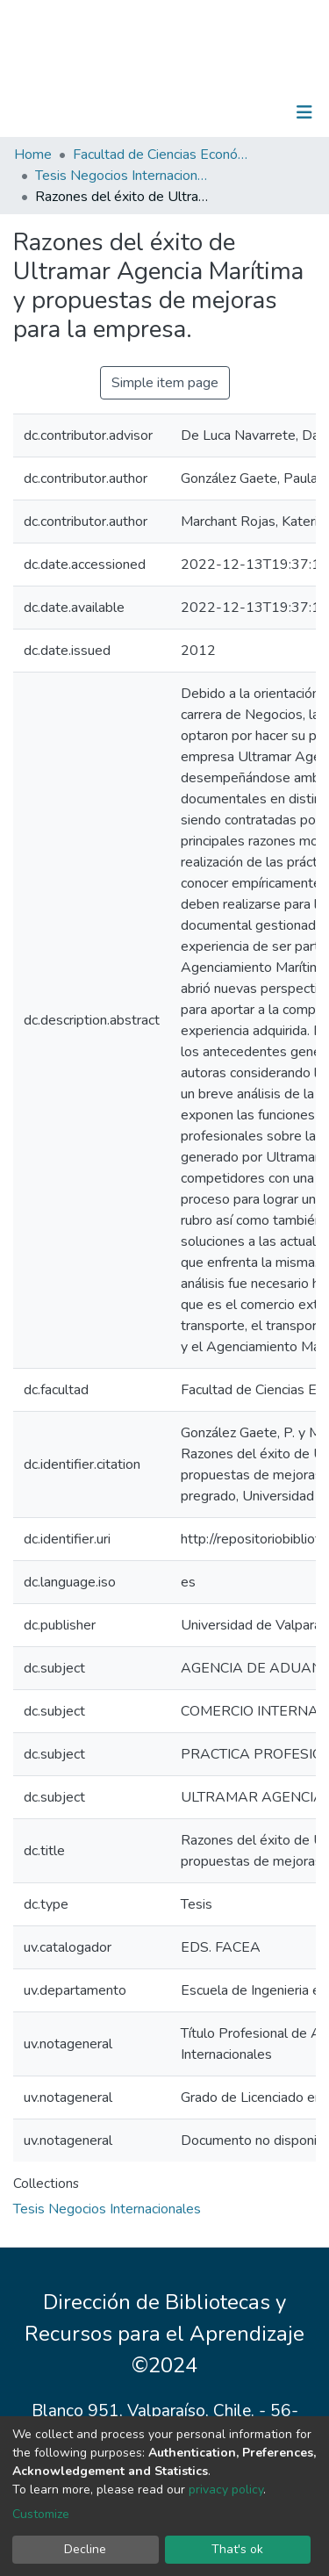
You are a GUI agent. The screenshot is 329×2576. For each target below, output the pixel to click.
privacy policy (226, 2489)
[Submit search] (214, 112)
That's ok (237, 2549)
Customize (40, 2514)
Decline (85, 2549)
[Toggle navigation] (304, 112)
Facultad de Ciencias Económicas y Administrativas (160, 154)
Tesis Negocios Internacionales (123, 175)
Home (33, 154)
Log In (249, 112)
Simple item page (164, 382)
